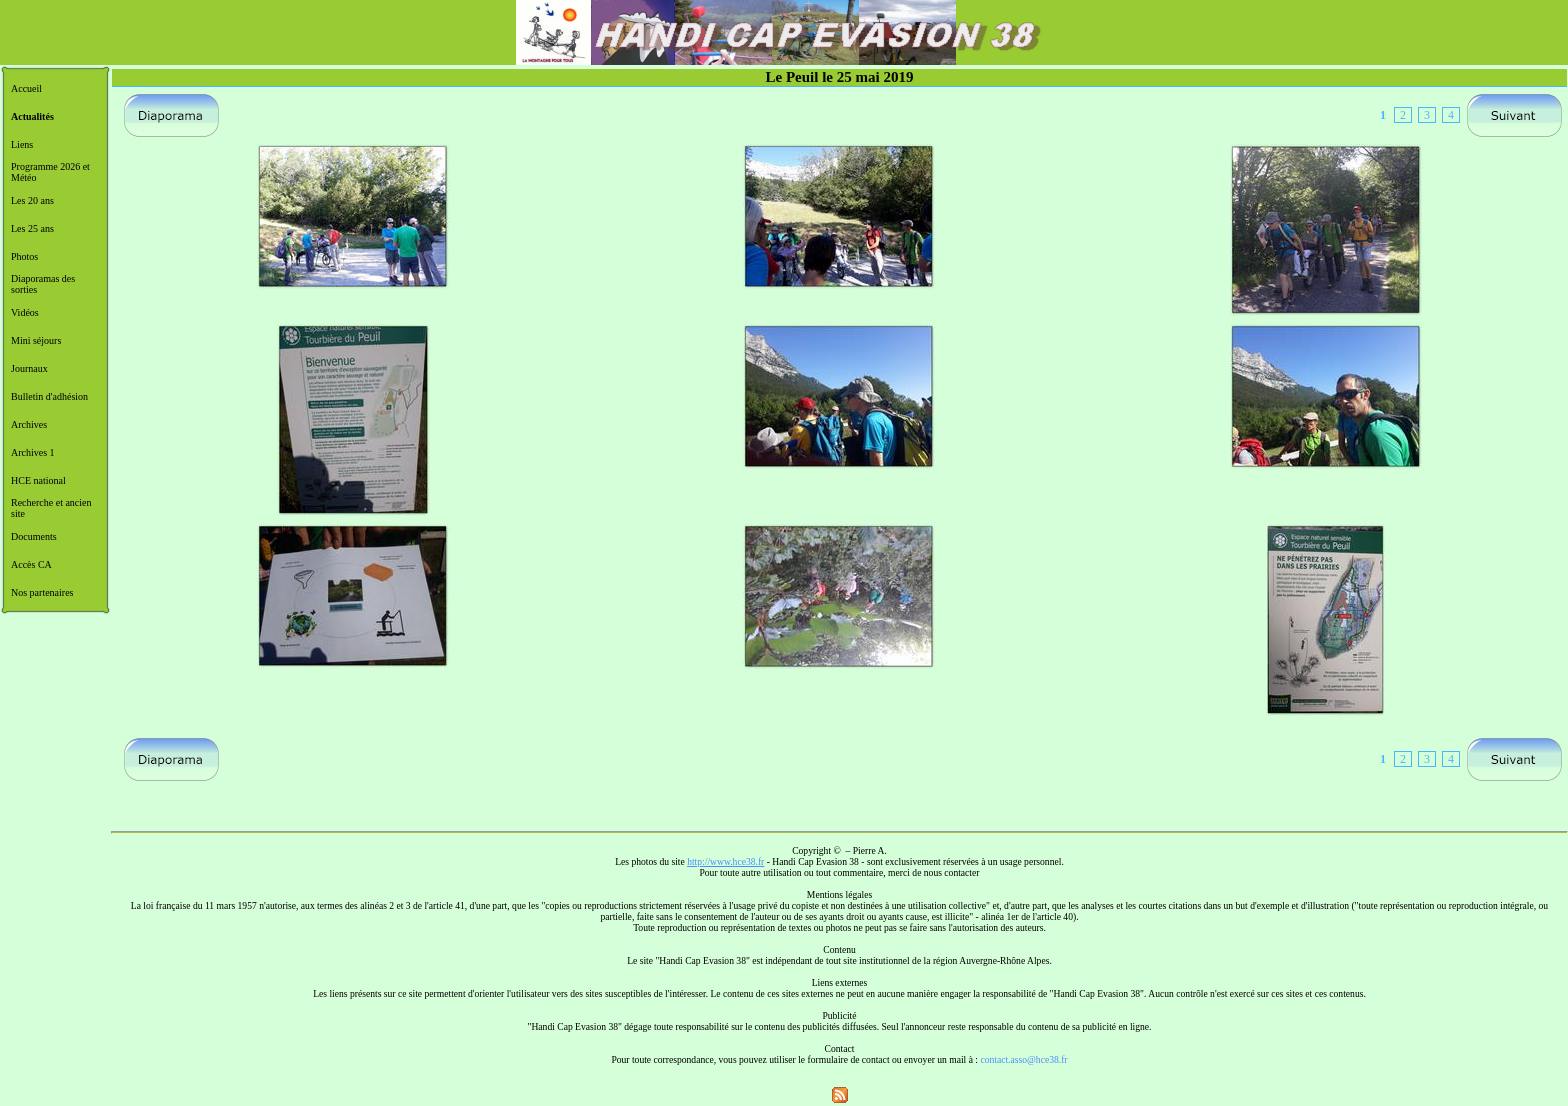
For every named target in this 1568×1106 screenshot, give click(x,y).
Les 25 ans (32, 228)
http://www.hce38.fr (725, 861)
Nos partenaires (42, 592)
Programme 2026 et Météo (50, 172)
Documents (34, 536)
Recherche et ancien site (51, 508)
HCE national (38, 480)
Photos (24, 256)
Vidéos (25, 312)
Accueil (26, 88)
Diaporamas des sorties (43, 284)
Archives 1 (33, 452)
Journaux (29, 368)
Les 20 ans (32, 200)
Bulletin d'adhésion (49, 396)
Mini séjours (36, 340)
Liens (22, 144)
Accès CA (31, 564)
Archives (29, 424)
